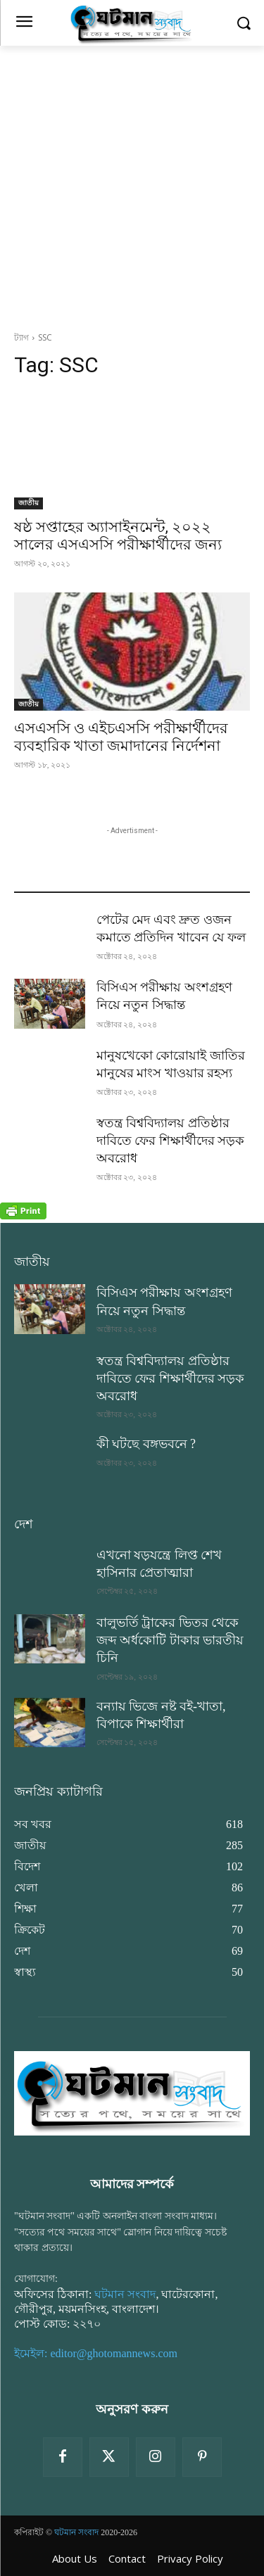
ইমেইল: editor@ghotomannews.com (95, 2353)
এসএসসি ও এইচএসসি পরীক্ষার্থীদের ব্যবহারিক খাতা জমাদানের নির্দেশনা (121, 737)
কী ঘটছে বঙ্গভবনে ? (146, 1444)
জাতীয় (28, 503)
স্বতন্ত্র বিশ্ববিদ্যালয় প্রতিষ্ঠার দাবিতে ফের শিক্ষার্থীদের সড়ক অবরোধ (170, 1140)
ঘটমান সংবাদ (125, 2294)
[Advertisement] (132, 185)
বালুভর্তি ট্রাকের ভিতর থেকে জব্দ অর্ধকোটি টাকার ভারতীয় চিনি (170, 1640)
